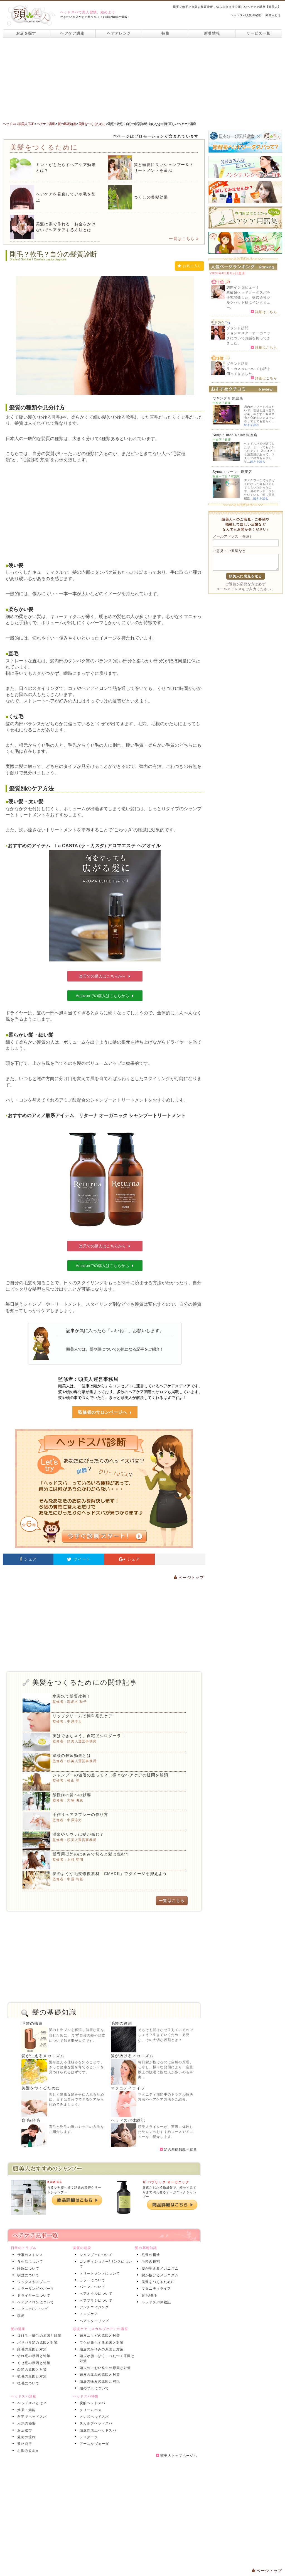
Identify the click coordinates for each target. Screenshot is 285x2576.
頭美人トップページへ (176, 2456)
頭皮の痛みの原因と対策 (98, 2381)
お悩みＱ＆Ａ (27, 2451)
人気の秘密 (25, 2423)
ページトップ (189, 1577)
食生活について (29, 2262)
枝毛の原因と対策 (31, 2376)
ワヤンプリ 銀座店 (228, 398)
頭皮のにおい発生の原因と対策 (104, 2368)
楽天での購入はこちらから (105, 976)
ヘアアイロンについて (34, 2302)
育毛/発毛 (30, 2120)
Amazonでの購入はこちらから (105, 995)
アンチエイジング (93, 2307)
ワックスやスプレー (32, 2282)
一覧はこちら (184, 238)
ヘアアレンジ (119, 33)
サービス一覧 (259, 33)
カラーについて (91, 2280)
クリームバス (89, 2410)
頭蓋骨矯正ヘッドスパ (96, 2430)
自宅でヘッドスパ (31, 2417)
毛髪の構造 (32, 2023)
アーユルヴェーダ (93, 2444)
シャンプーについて (95, 2255)
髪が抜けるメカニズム (132, 2056)
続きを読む (251, 424)
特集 (165, 33)
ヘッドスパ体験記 (128, 2120)
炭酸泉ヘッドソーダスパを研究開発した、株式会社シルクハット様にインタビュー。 (249, 299)
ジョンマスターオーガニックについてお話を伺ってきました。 (249, 338)
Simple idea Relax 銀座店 (235, 435)
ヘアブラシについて (95, 2300)
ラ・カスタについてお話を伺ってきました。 (249, 371)
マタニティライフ (128, 2088)
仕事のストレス (29, 2255)
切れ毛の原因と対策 (32, 2356)
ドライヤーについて (32, 2295)
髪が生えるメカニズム (42, 2056)
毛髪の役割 (121, 2023)
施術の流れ (25, 2437)
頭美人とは (273, 15)
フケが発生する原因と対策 (100, 2343)
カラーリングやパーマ (34, 2289)
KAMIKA (54, 2182)
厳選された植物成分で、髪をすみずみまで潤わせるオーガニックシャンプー (169, 2192)
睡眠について (27, 2268)
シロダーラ (87, 2437)
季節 (19, 2316)
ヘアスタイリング (93, 2321)
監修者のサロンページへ (105, 1412)
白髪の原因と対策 (31, 2370)
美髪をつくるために (40, 2088)
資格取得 (23, 2444)
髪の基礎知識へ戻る (178, 2150)
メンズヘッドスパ (93, 2417)
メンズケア (87, 2314)
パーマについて (91, 2287)
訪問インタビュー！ (243, 287)
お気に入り (189, 266)
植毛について (27, 2383)
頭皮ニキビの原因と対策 (98, 2336)
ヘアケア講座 (72, 33)
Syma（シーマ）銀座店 (232, 472)
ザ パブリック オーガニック (165, 2182)
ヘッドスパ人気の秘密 (246, 15)
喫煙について (27, 2275)
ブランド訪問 (238, 328)
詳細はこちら (264, 311)
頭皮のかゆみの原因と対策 (100, 2349)
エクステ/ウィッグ (31, 2309)
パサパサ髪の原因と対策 (36, 2343)
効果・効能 (25, 2410)
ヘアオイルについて (95, 2294)
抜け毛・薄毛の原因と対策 (38, 2336)
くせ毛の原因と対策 (32, 2363)
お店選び (23, 2430)
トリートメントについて (98, 2273)
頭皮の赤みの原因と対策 (98, 2375)
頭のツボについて (93, 2388)
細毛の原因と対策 (31, 2349)
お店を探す (26, 33)
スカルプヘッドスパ (95, 2423)
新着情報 (212, 33)
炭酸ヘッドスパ (91, 2403)
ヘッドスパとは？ (31, 2403)
